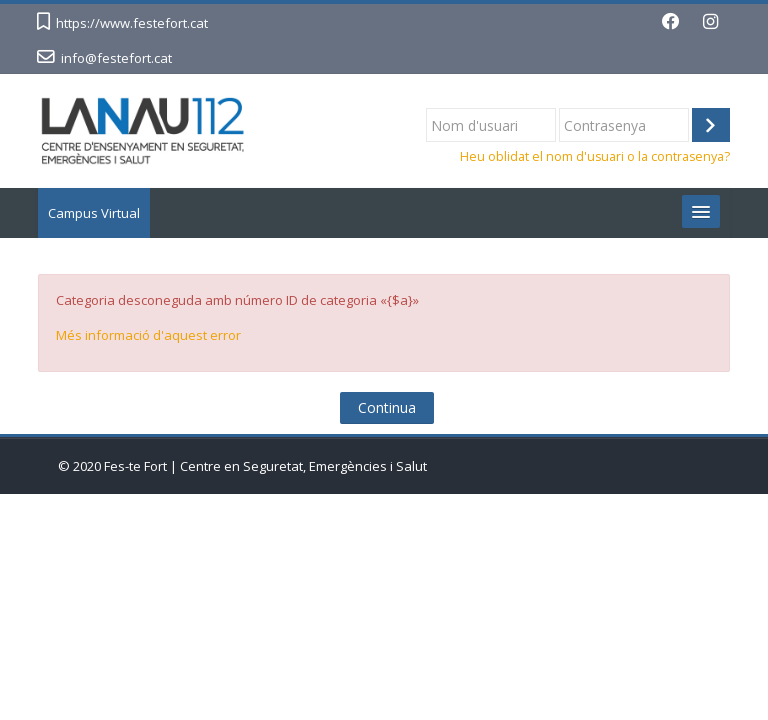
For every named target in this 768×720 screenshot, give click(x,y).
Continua (387, 407)
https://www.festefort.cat (132, 23)
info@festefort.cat (116, 58)
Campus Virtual (94, 213)
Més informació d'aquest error (148, 335)
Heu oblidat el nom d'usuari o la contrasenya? (595, 156)
